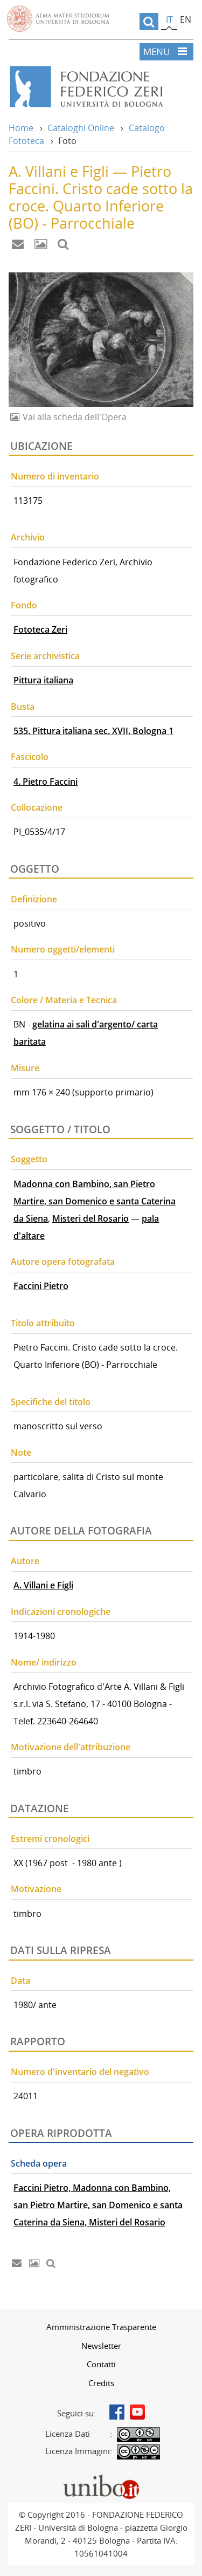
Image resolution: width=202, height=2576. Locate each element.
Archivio (28, 537)
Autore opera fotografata (63, 1262)
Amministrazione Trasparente (101, 2326)
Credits (101, 2383)
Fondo (24, 605)
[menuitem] (101, 2326)
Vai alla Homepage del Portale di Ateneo (58, 19)
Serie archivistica (45, 656)
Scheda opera (39, 2163)
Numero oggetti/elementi (63, 949)
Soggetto (29, 1159)
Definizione (34, 899)
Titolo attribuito (43, 1323)
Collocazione (36, 807)
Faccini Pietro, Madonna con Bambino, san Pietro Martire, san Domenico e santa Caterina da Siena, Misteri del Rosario (98, 2205)
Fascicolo (29, 757)
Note (21, 1452)
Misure (25, 1068)
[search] (149, 21)
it (169, 19)
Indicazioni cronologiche (60, 1612)
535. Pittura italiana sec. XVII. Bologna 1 (93, 731)
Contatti (101, 2364)
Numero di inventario (55, 476)
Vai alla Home (101, 86)
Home (21, 128)
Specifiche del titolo (50, 1402)
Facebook (116, 2412)
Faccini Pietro (40, 1286)
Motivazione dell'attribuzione (70, 1747)
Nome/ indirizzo (43, 1662)
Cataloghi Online (80, 128)
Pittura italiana (43, 680)
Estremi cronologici (50, 1839)
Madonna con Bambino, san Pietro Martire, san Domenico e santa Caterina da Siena (94, 1201)
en (185, 19)
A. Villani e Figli (43, 1585)
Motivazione (36, 1889)
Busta (22, 706)
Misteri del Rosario (90, 1218)
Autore (25, 1561)
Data (20, 1980)
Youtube (137, 2412)
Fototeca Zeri (40, 629)
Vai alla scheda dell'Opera (73, 417)
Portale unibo (101, 2476)
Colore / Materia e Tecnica (64, 1000)
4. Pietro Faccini (45, 781)
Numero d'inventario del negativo (80, 2072)
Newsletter (101, 2345)
